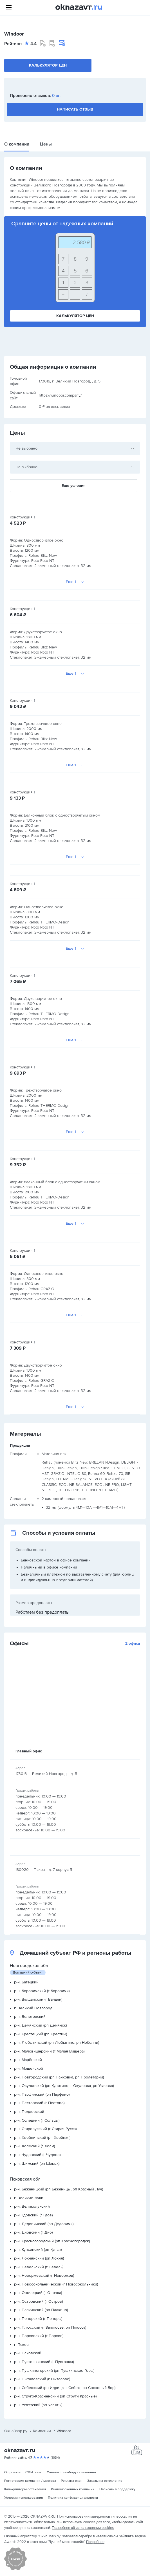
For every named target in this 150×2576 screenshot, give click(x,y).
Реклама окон (71, 2481)
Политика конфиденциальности (73, 2498)
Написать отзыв (75, 109)
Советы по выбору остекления (71, 2472)
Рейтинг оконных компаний (73, 2489)
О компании (16, 144)
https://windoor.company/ (60, 395)
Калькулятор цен (48, 65)
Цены (46, 144)
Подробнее (95, 2542)
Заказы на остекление (104, 2481)
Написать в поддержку (117, 2489)
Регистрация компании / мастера (30, 2481)
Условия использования (23, 2498)
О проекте (12, 2472)
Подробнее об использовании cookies (83, 2528)
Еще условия (74, 485)
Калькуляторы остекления (25, 2489)
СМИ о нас (33, 2472)
